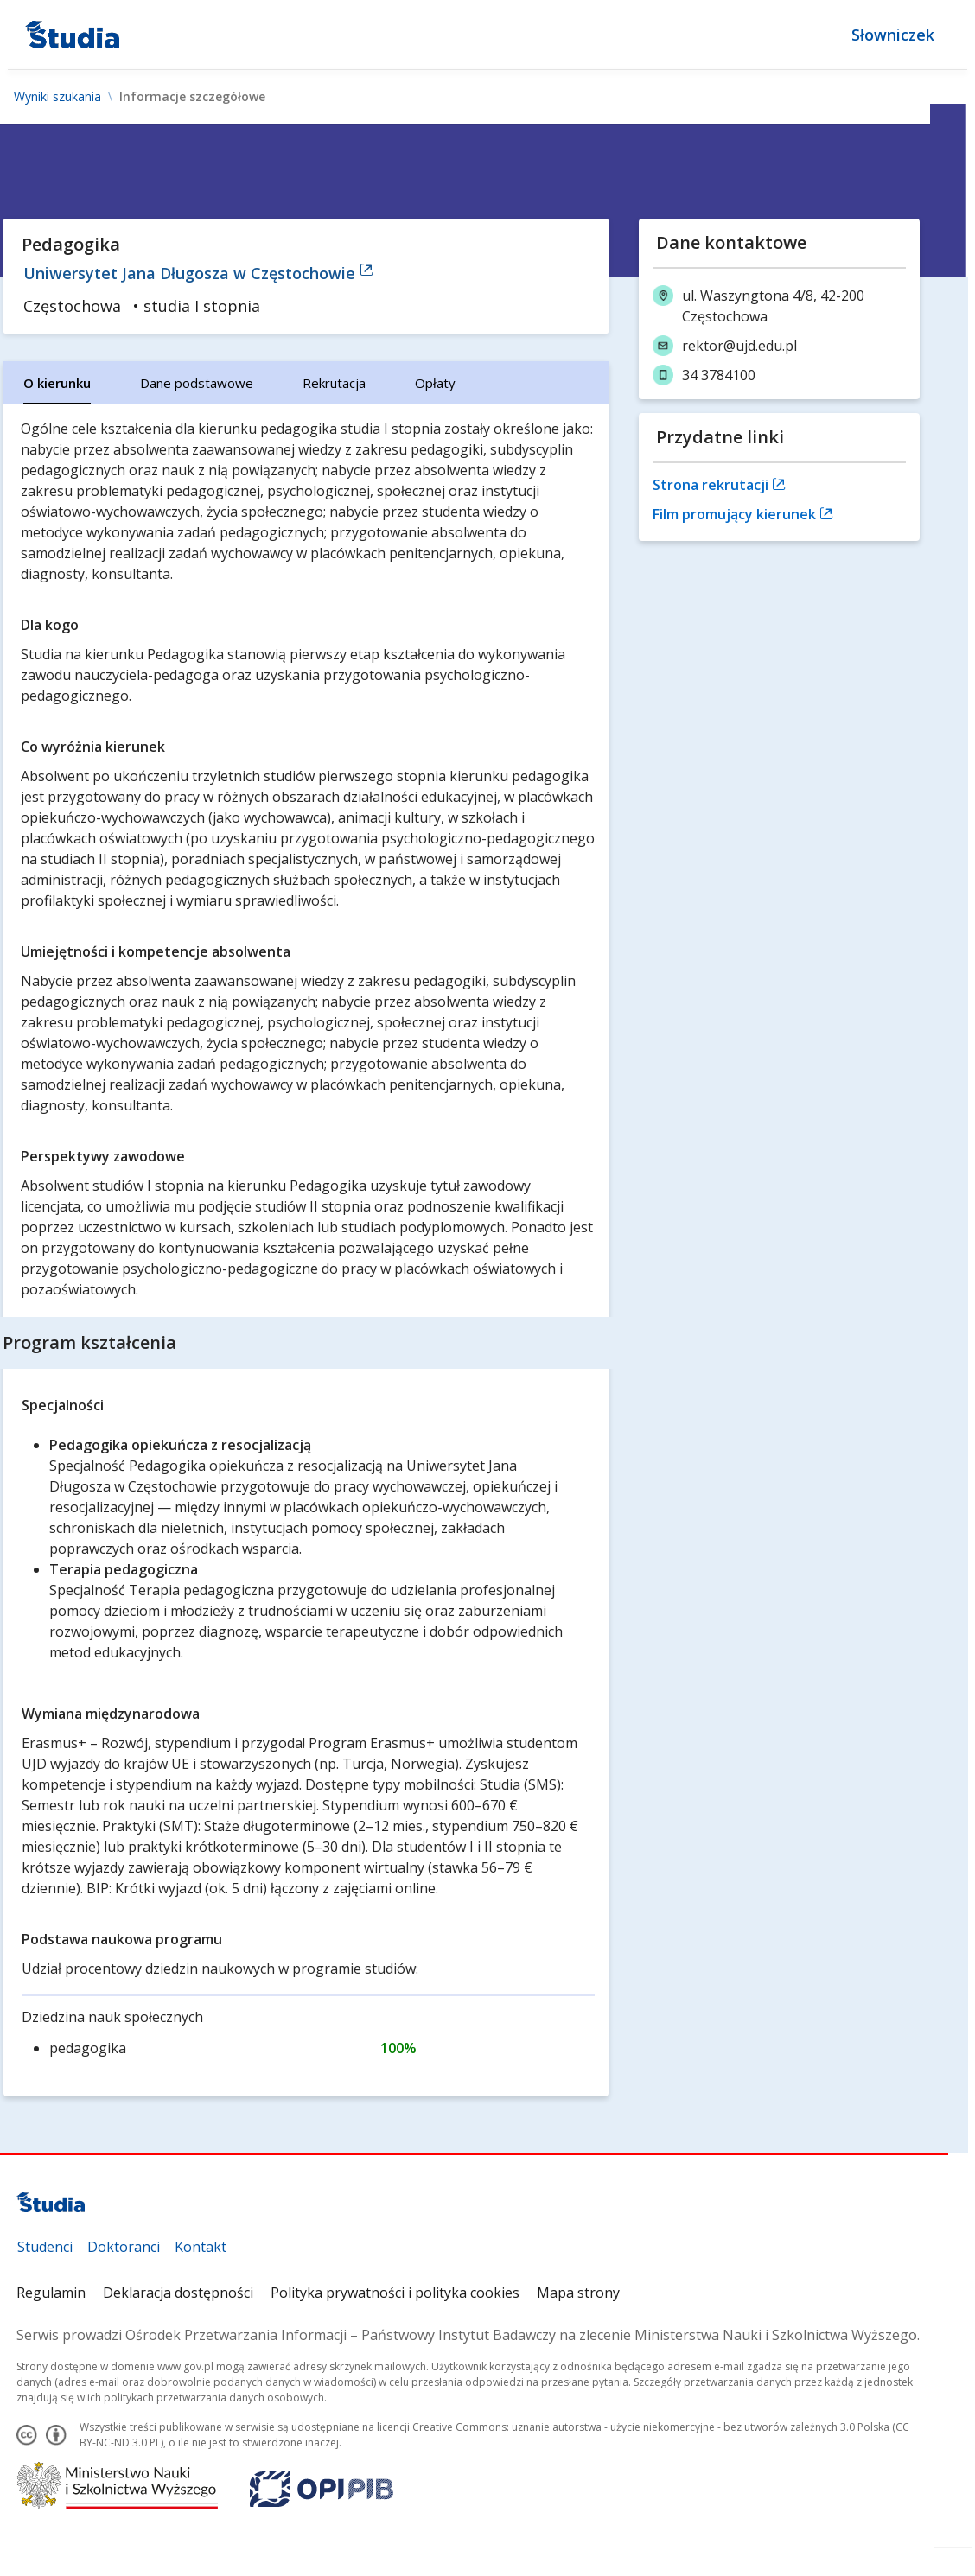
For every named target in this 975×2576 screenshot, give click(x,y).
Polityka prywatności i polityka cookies (395, 2292)
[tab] (57, 382)
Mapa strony (578, 2292)
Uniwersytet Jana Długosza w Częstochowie (198, 273)
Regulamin (51, 2292)
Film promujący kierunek (743, 514)
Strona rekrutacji (719, 484)
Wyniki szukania (57, 97)
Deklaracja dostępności (178, 2292)
